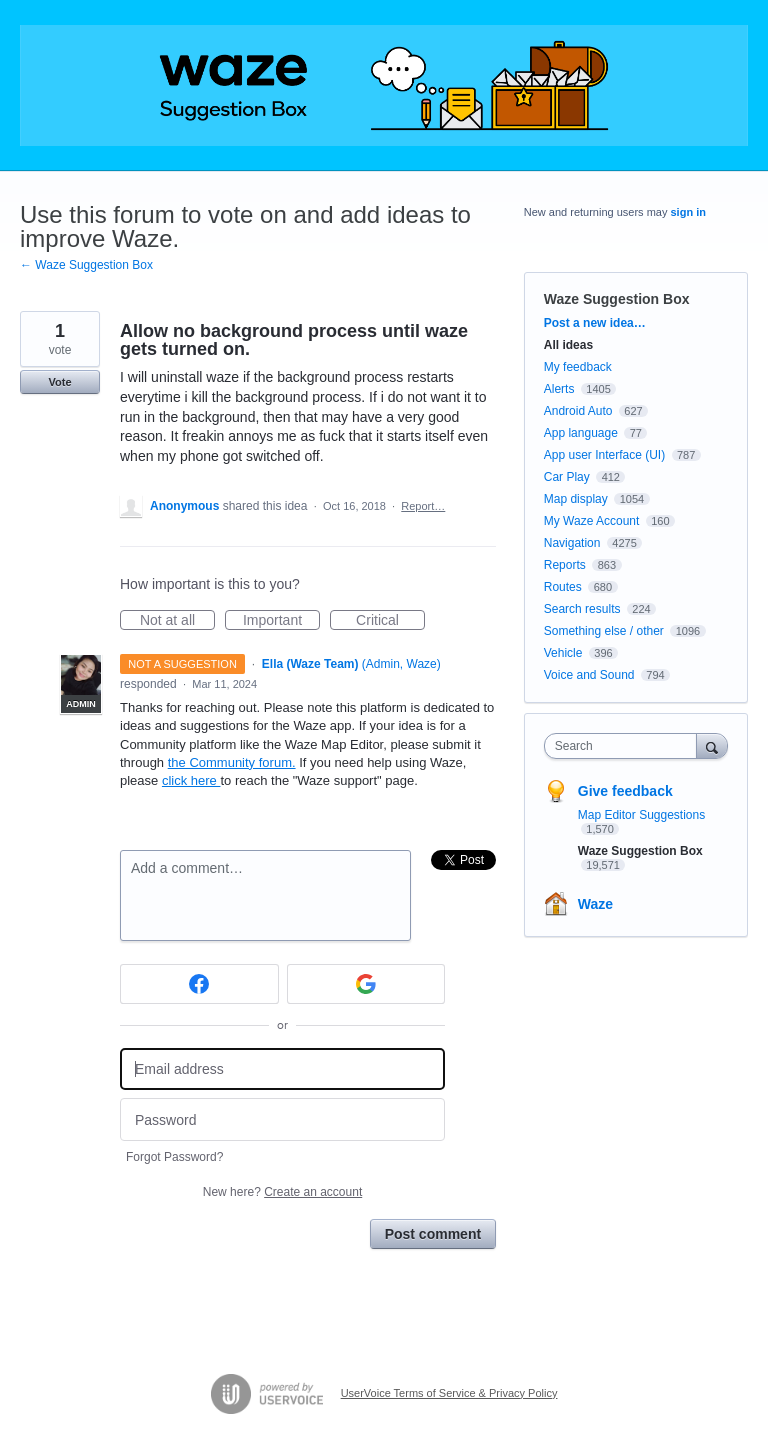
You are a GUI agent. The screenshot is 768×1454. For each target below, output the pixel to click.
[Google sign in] (366, 984)
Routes (563, 587)
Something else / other (604, 631)
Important (281, 621)
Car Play (567, 477)
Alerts (559, 389)
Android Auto (578, 411)
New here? (282, 1192)
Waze (595, 904)
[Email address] (282, 1069)
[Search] (712, 745)
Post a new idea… (595, 323)
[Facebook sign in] (199, 984)
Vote (59, 382)
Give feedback (625, 791)
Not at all (177, 621)
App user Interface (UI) (604, 455)
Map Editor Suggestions (641, 815)
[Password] (282, 1119)
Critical (390, 621)
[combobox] (625, 746)
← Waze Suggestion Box (86, 265)
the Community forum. (232, 762)
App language (581, 433)
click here (191, 780)
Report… (423, 506)
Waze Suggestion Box (617, 299)
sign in (688, 212)
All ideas (568, 345)
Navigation (572, 543)
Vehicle (563, 653)
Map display (576, 499)
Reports (565, 565)
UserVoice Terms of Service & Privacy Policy (449, 1393)
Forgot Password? (174, 1157)
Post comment (433, 1234)
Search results (582, 609)
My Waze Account (592, 521)
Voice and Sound (589, 675)
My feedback (578, 367)
